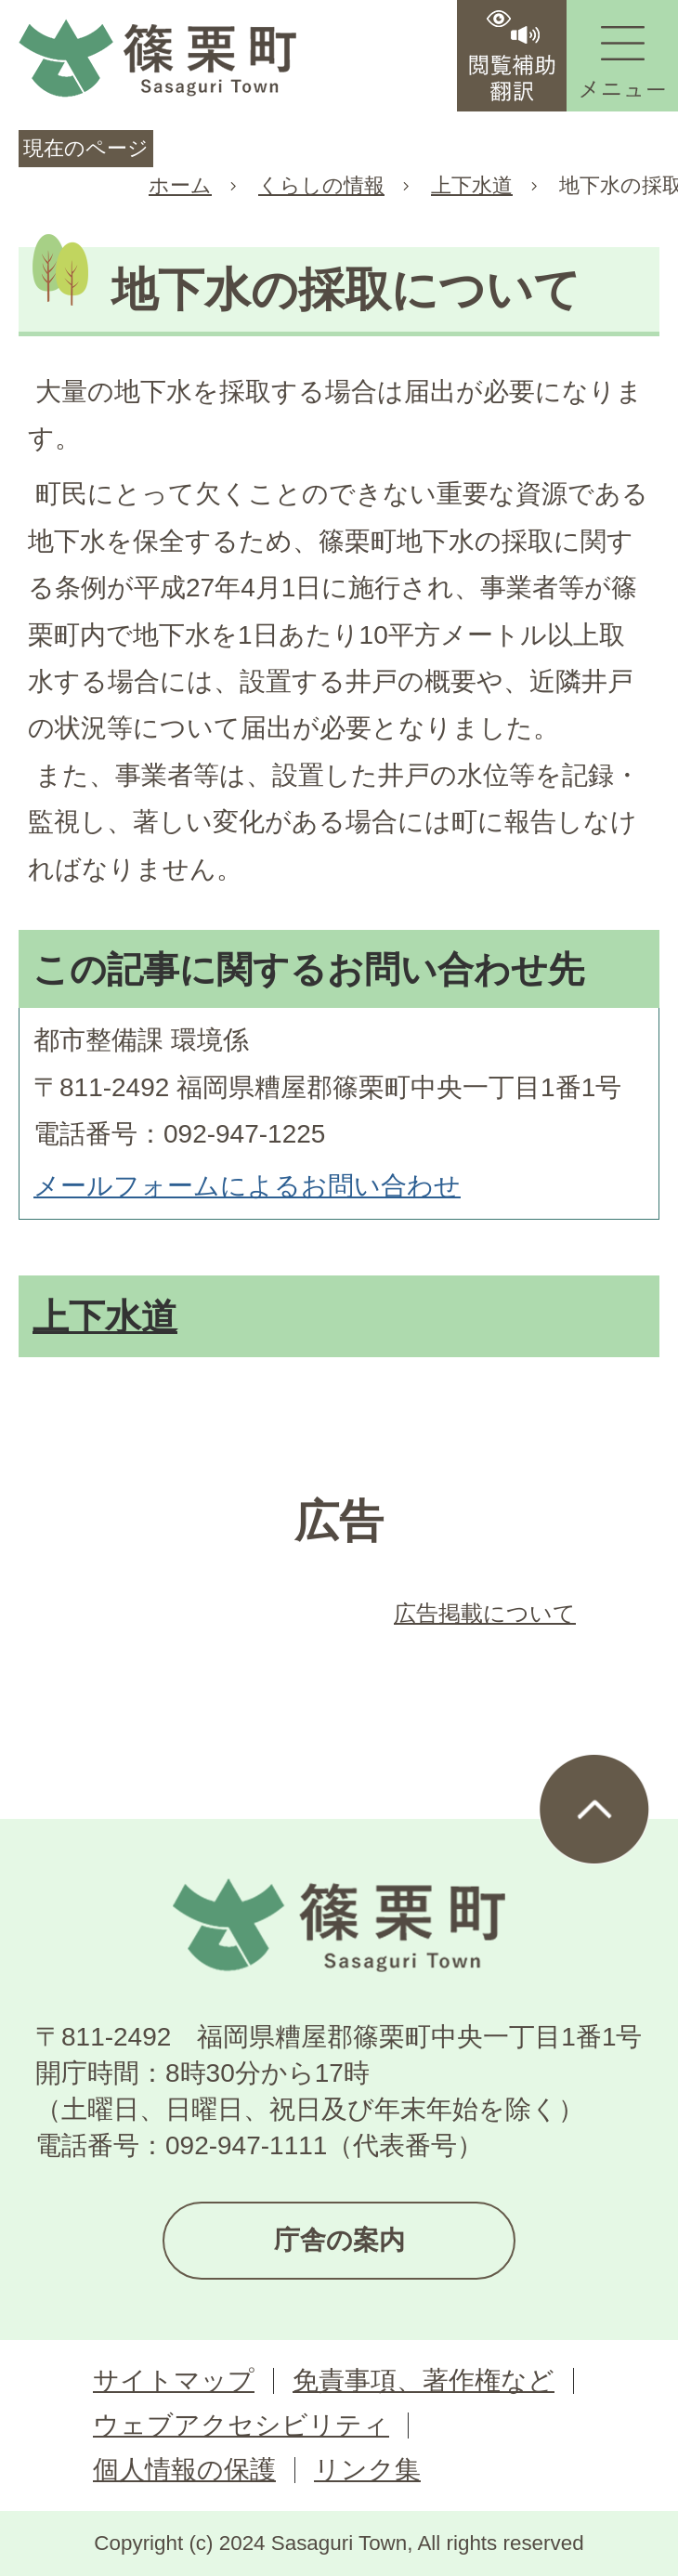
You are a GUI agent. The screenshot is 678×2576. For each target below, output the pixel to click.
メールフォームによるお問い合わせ (247, 1185)
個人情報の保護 (184, 2469)
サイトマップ (173, 2380)
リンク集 (367, 2469)
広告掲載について (485, 1613)
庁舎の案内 (339, 2240)
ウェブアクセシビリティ (241, 2425)
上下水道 (472, 185)
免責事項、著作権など (423, 2380)
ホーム (180, 185)
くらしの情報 (321, 185)
